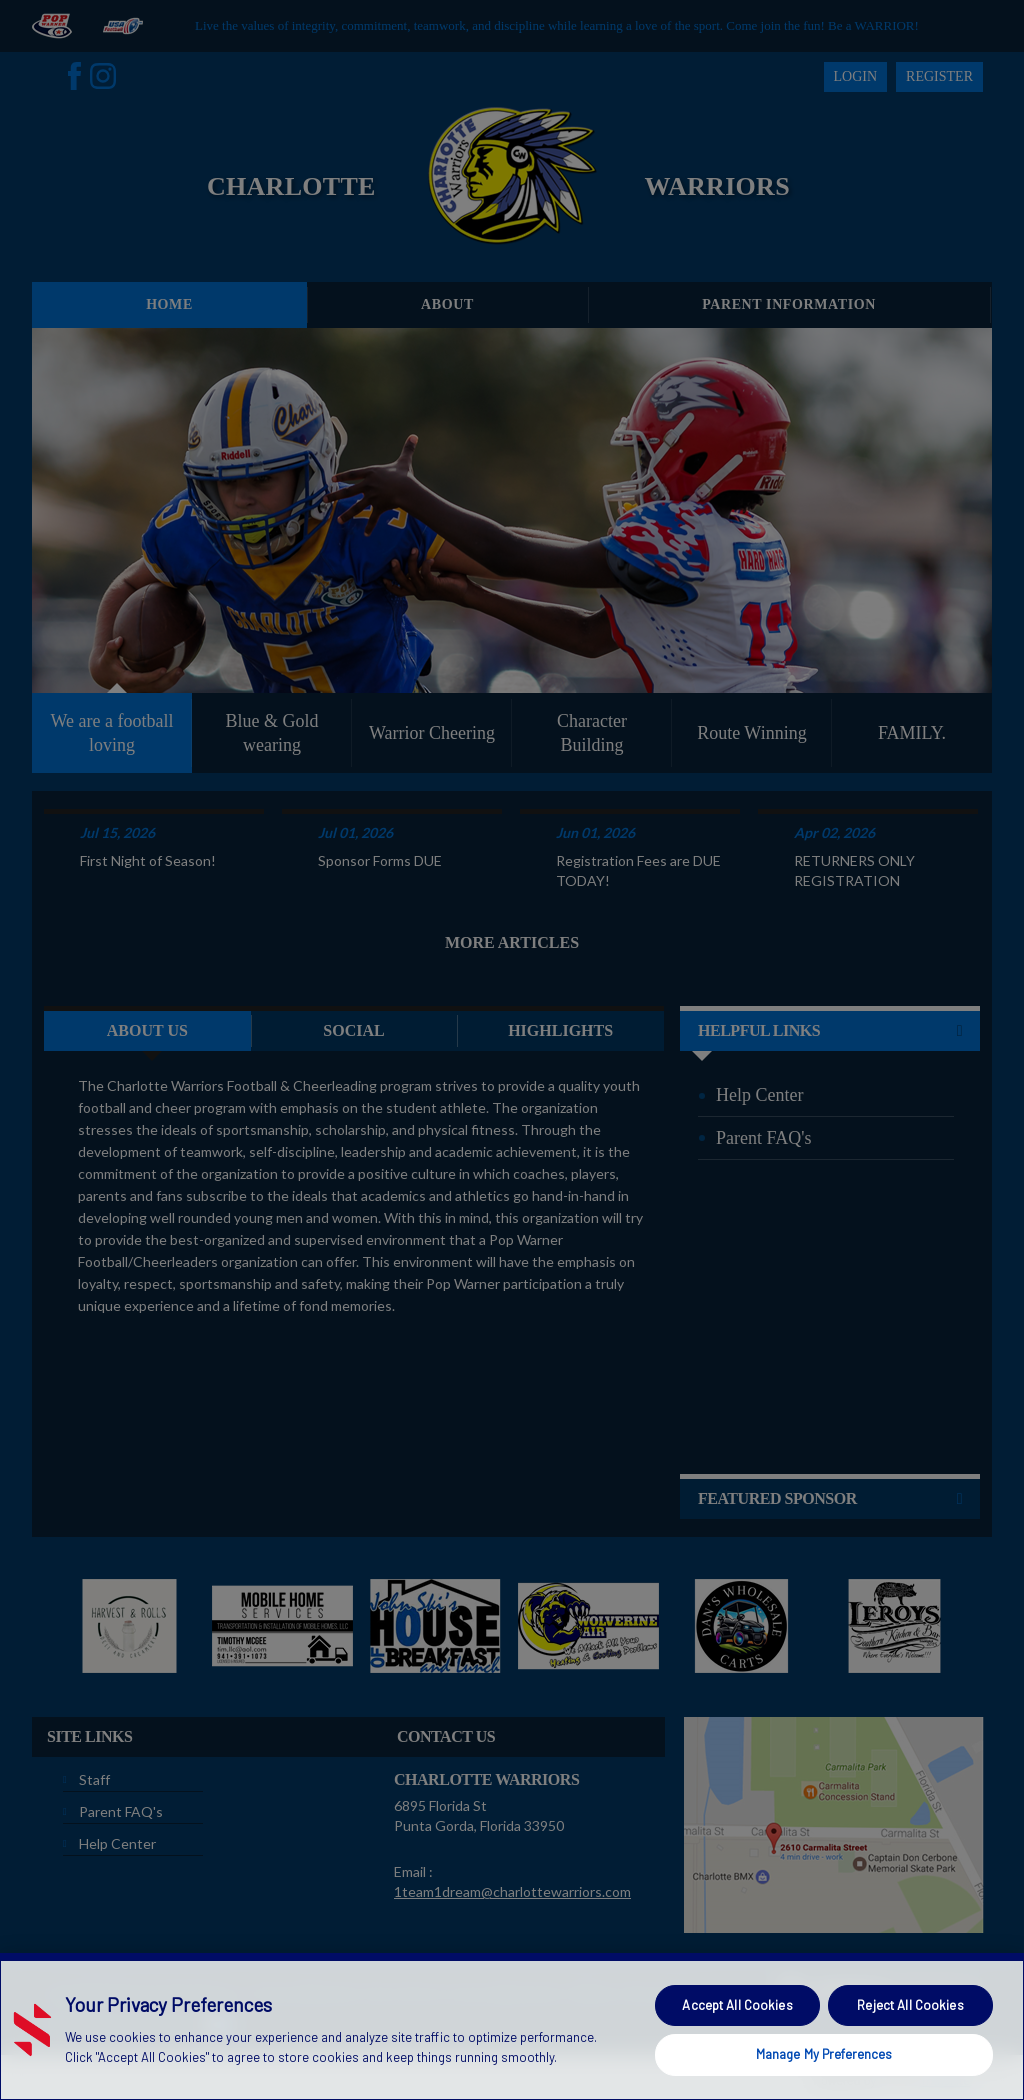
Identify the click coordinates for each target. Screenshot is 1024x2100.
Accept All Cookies (737, 2005)
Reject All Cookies (910, 2005)
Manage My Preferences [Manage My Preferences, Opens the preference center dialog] (824, 2054)
